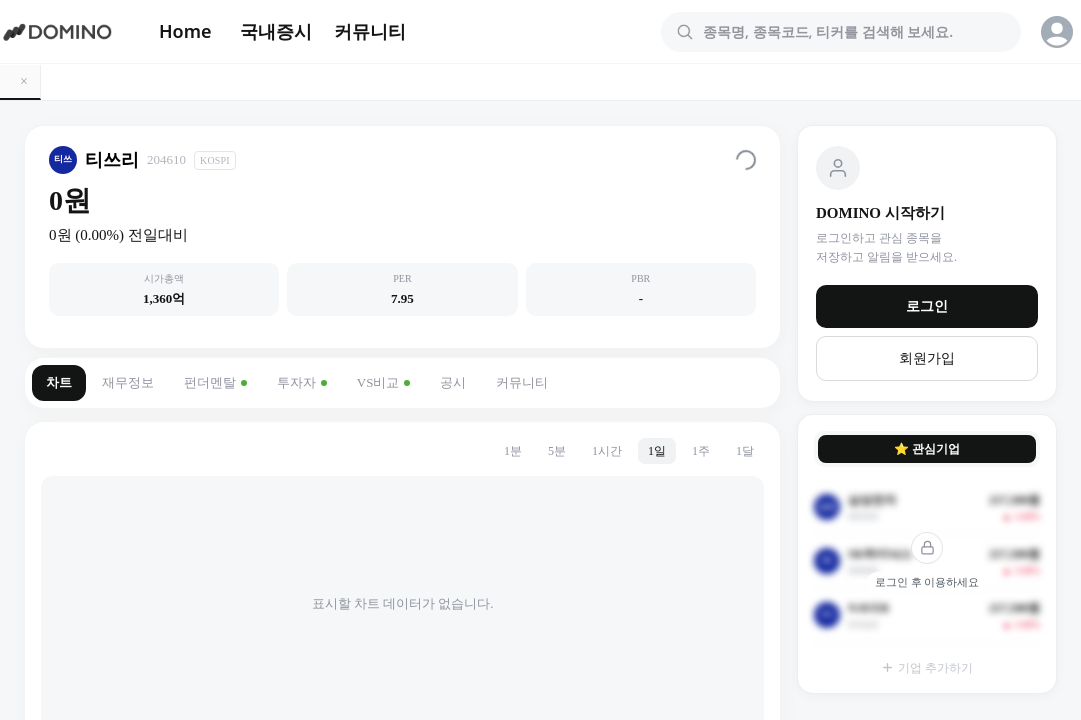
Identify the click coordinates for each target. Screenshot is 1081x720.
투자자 (302, 382)
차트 (59, 382)
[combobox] (853, 32)
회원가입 (927, 358)
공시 (453, 382)
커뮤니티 (370, 31)
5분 (557, 451)
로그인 (927, 306)
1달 (745, 451)
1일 (657, 451)
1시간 (607, 451)
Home (185, 31)
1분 (513, 451)
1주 (701, 451)
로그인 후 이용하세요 (927, 582)
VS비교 (384, 382)
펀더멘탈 (215, 382)
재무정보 (128, 382)
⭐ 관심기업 (927, 449)
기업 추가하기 (927, 668)
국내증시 (276, 31)
